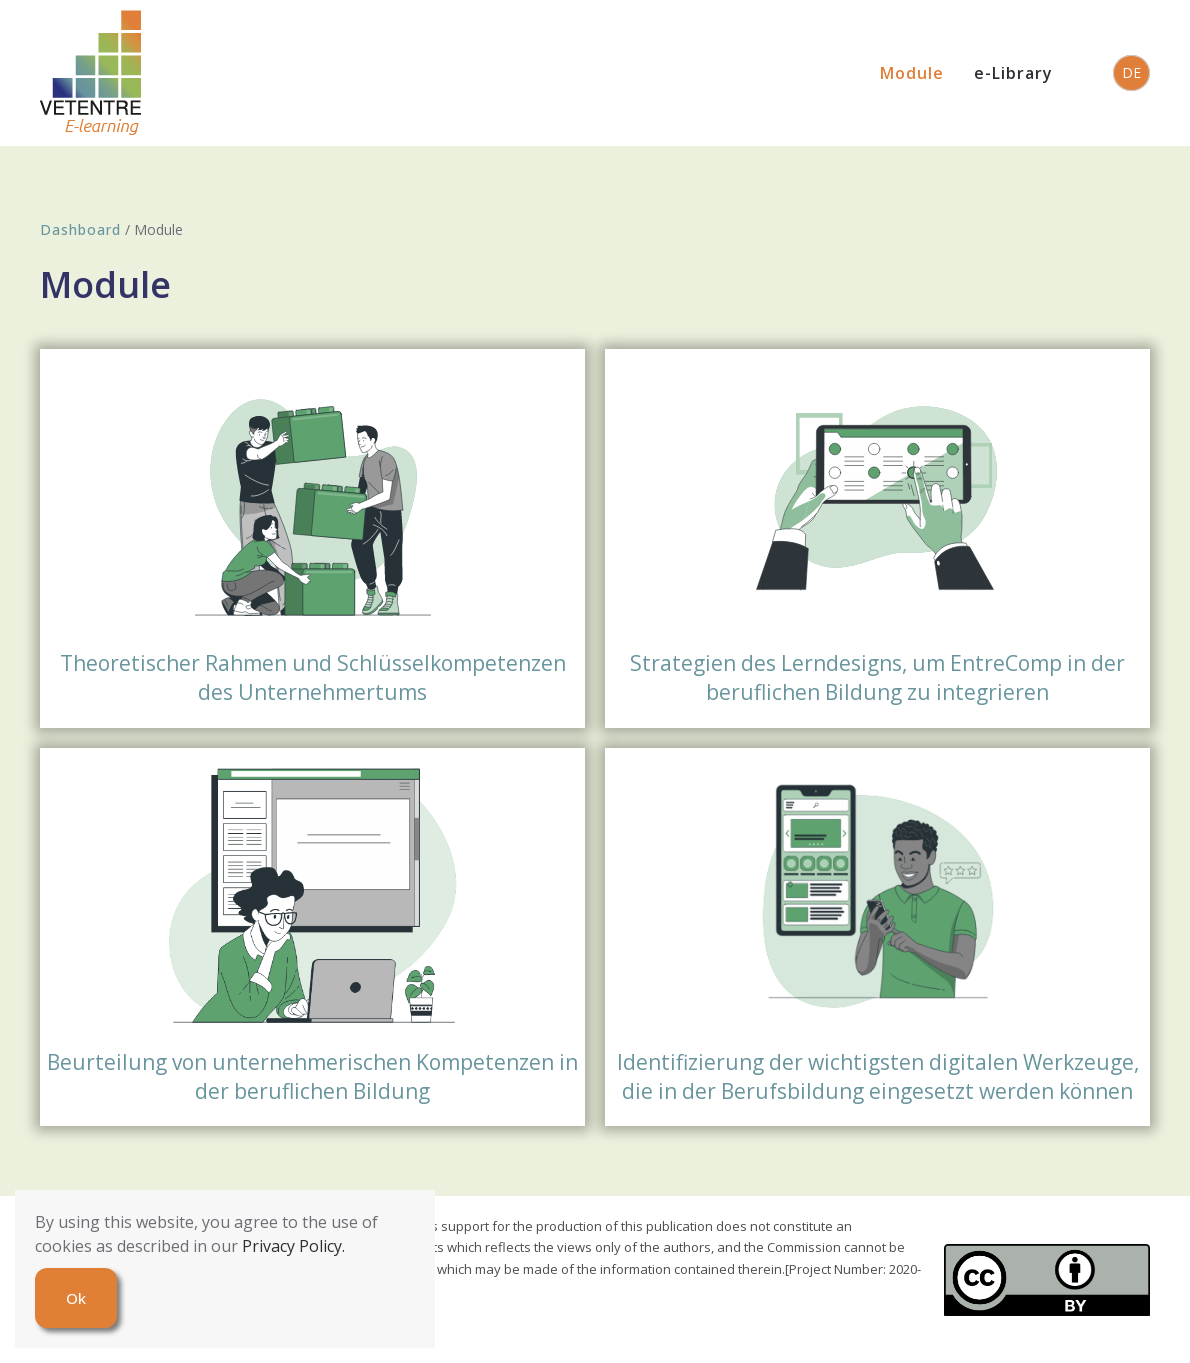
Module (912, 73)
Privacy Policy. (293, 1246)
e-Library (1013, 73)
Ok (76, 1298)
